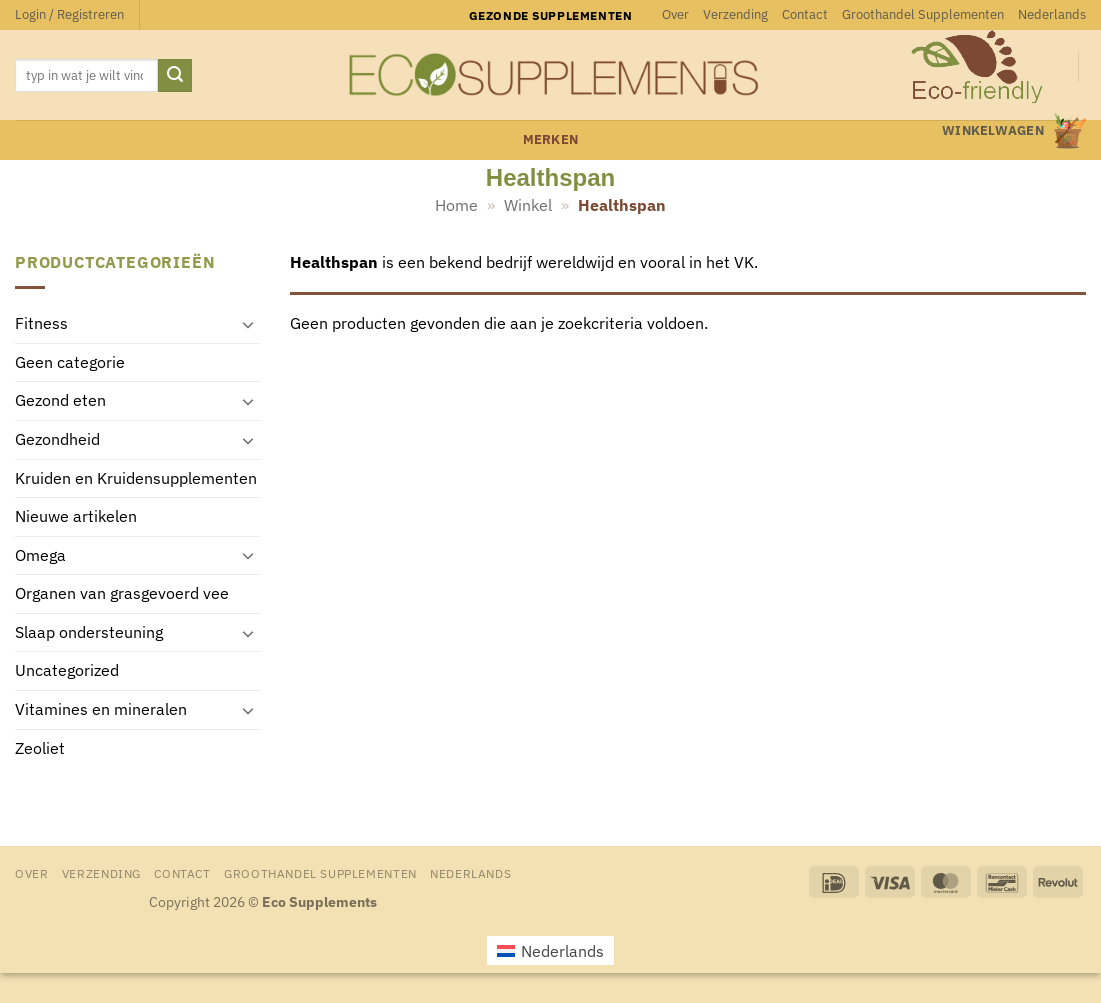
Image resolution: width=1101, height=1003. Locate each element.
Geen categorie (70, 362)
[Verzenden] (175, 76)
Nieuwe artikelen (76, 517)
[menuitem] (1052, 15)
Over (675, 14)
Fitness (41, 324)
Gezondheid (57, 439)
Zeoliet (40, 748)
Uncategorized (67, 671)
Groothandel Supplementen (923, 14)
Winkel (528, 205)
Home (456, 205)
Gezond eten (60, 401)
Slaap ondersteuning (89, 632)
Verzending (735, 14)
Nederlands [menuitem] (562, 951)
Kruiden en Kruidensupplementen (136, 478)
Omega (40, 555)
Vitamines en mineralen (101, 710)
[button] (69, 15)
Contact (805, 14)
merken (551, 139)
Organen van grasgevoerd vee (122, 594)
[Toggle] (248, 324)
